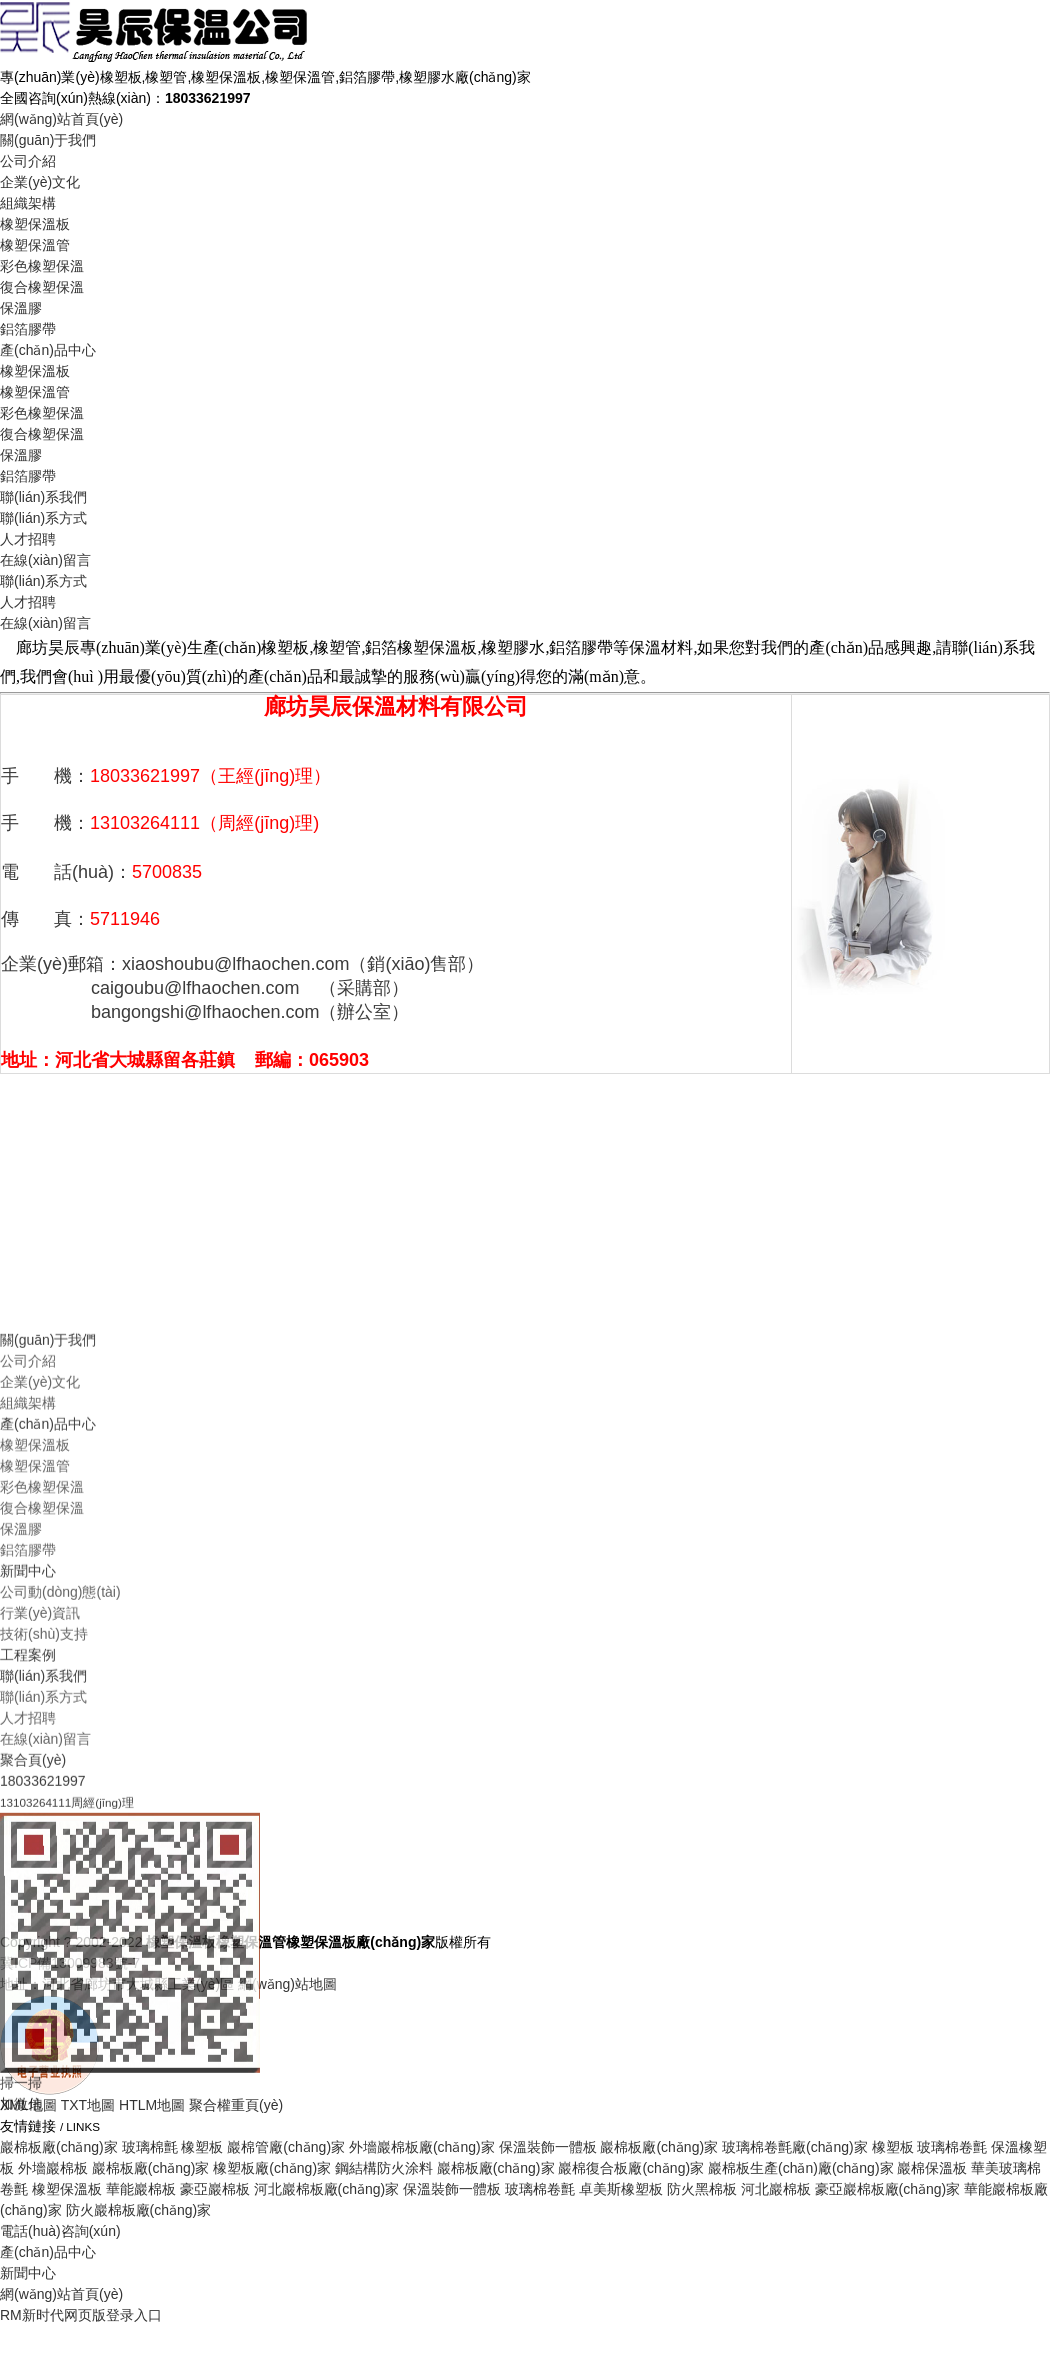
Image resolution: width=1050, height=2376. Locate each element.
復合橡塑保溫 (42, 287)
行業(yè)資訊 (40, 1812)
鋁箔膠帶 (28, 329)
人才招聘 (28, 539)
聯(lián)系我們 (43, 497)
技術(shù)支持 (44, 1833)
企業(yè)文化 (40, 182)
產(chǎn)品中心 (48, 350)
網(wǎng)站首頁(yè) (61, 119)
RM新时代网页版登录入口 (81, 2315)
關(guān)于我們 (48, 140)
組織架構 (28, 203)
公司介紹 (28, 161)
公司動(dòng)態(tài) (60, 1791)
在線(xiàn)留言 (45, 560)
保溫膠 (21, 308)
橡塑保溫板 (35, 224)
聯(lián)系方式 (43, 518)
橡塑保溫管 (35, 245)
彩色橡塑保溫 (42, 266)
